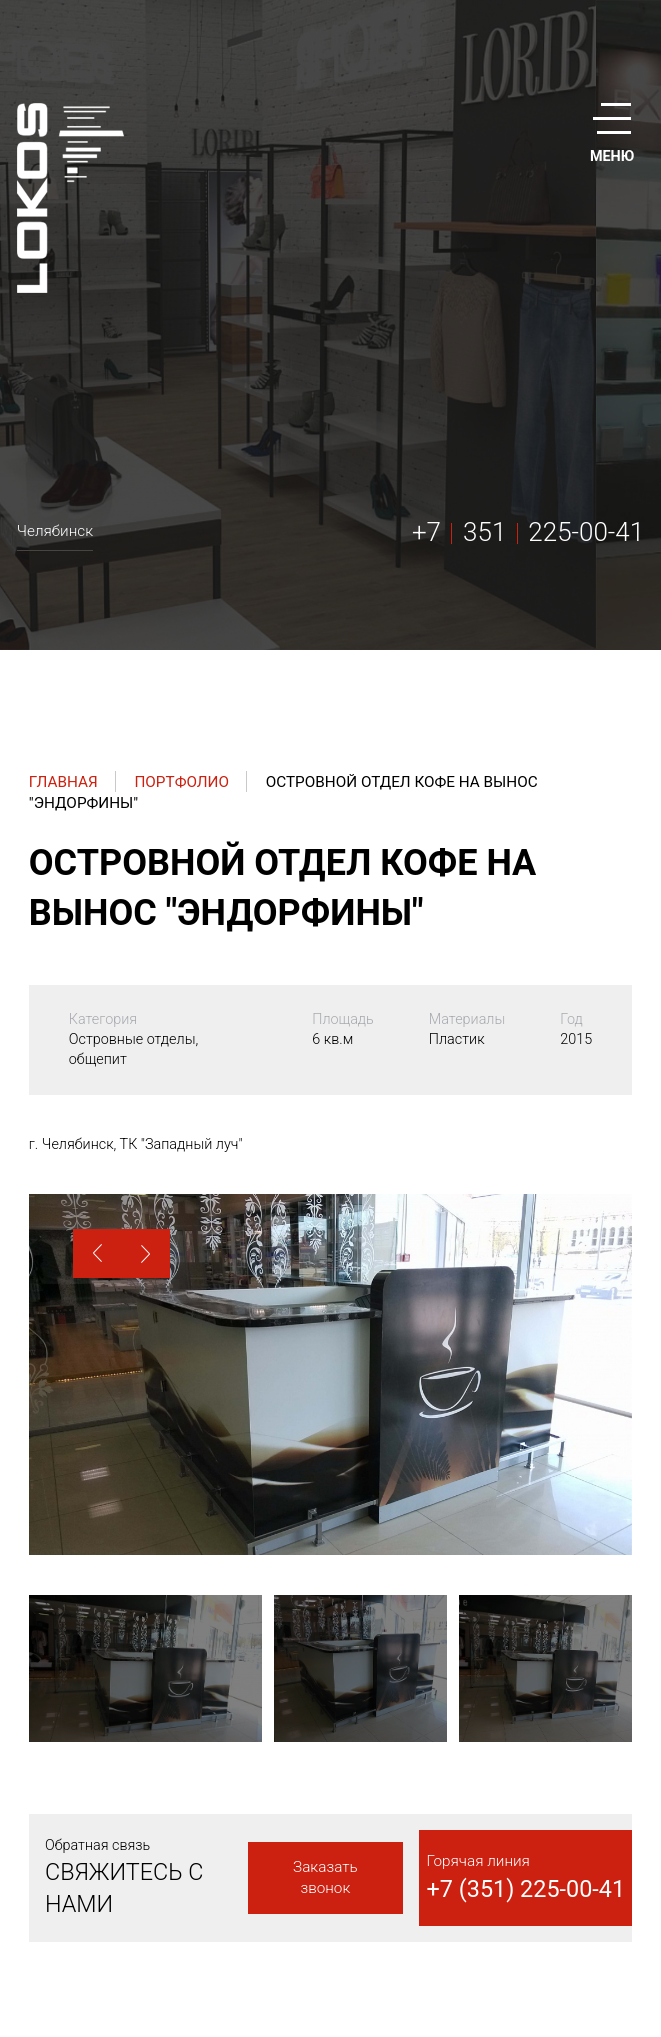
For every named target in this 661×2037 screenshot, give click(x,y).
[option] (330, 1374)
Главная (63, 782)
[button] (97, 1253)
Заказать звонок (325, 1877)
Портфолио (181, 782)
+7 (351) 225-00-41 (526, 1889)
